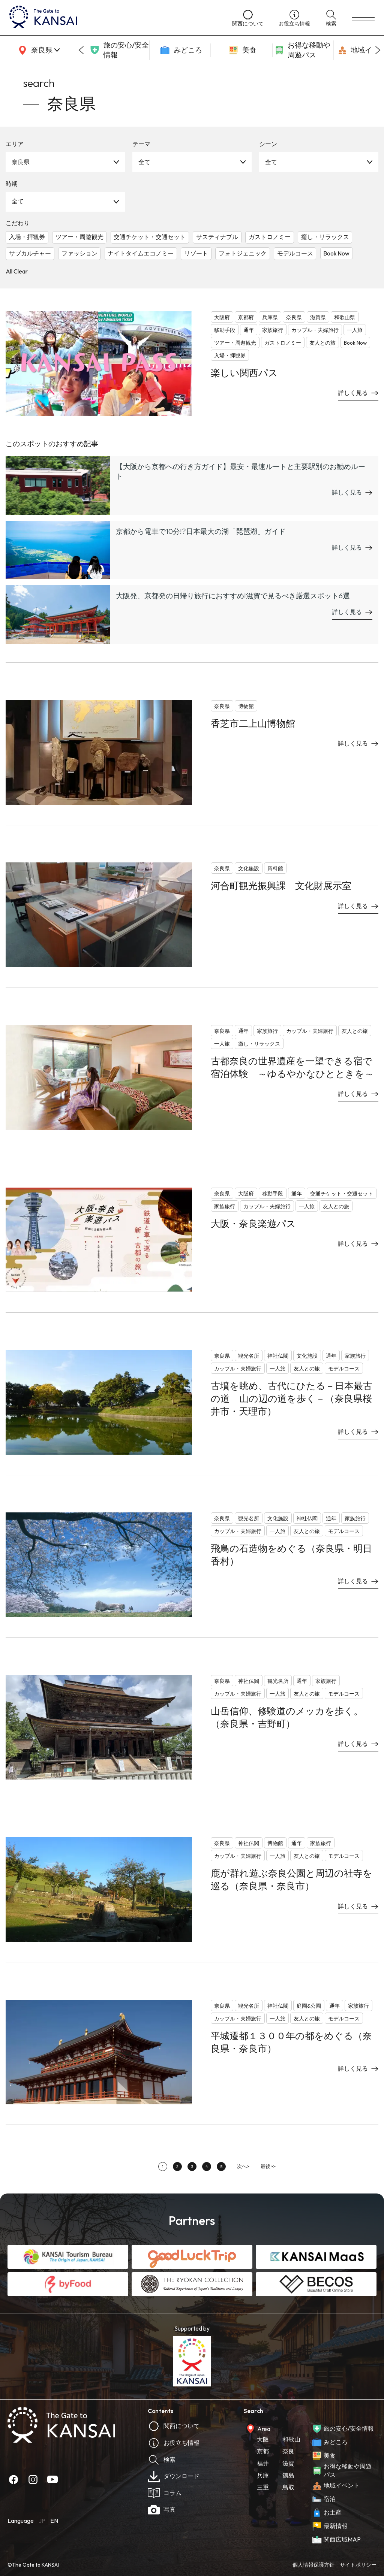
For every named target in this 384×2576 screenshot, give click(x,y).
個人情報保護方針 (313, 2564)
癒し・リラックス (325, 237)
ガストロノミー (270, 237)
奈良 (288, 2451)
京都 (263, 2451)
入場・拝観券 (27, 237)
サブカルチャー (30, 253)
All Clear (17, 271)
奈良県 (21, 162)
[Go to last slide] (81, 50)
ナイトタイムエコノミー (141, 253)
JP (42, 2520)
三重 (263, 2487)
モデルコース (295, 253)
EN (54, 2520)
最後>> (268, 2166)
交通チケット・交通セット (150, 237)
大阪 (263, 2439)
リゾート (196, 253)
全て (144, 162)
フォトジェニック (243, 253)
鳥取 (288, 2487)
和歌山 (291, 2439)
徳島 (288, 2475)
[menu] (363, 17)
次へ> (243, 2166)
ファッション (80, 253)
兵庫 (263, 2475)
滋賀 (288, 2463)
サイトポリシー (358, 2564)
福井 (263, 2463)
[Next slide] (378, 50)
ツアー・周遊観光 (80, 237)
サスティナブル (217, 237)
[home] (113, 18)
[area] (37, 50)
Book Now (336, 253)
